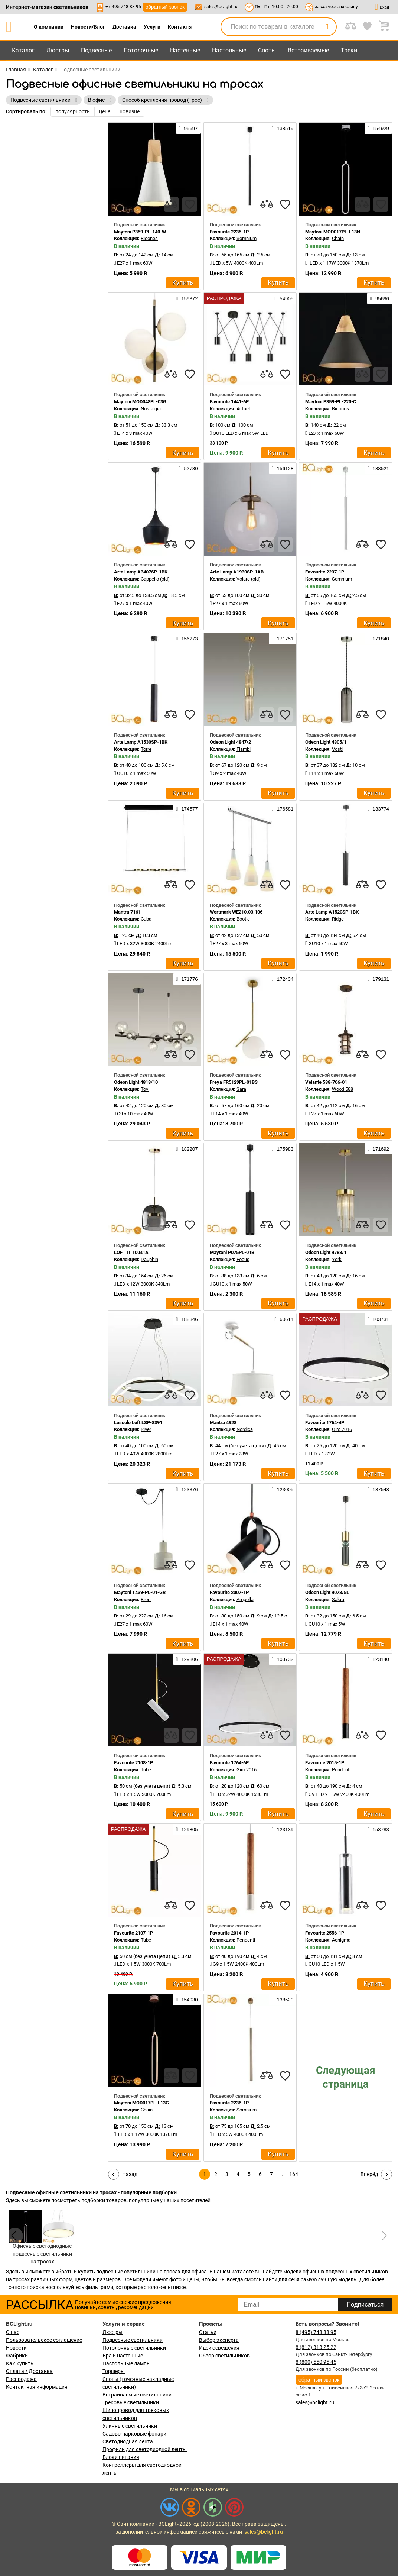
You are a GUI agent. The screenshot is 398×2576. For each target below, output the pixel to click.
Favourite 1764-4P (324, 1422)
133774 (378, 809)
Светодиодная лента (127, 2441)
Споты (267, 50)
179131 (378, 979)
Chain (338, 238)
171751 (282, 638)
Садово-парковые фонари (134, 2434)
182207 (187, 1149)
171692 (378, 1149)
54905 (283, 298)
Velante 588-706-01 (326, 1082)
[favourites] (189, 204)
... (282, 2174)
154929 (378, 128)
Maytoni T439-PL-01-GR (140, 1592)
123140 (378, 1659)
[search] (326, 26)
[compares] (171, 204)
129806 (187, 1659)
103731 (378, 1319)
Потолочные (141, 50)
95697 (188, 128)
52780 (188, 468)
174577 (187, 809)
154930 (187, 2000)
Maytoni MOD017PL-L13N (332, 232)
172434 (282, 979)
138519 (282, 128)
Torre (146, 749)
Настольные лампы (126, 2363)
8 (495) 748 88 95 (316, 2332)
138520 (282, 2000)
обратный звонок (165, 7)
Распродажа (21, 2379)
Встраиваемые (308, 50)
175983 (282, 1149)
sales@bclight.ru (221, 6)
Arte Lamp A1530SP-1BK (140, 742)
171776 (187, 979)
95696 (379, 298)
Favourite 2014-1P (229, 1933)
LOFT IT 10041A (131, 1252)
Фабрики (17, 2356)
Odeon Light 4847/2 (230, 742)
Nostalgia (151, 408)
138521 (378, 468)
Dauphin (149, 1259)
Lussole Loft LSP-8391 (138, 1422)
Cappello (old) (155, 579)
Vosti (337, 749)
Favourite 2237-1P (324, 572)
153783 (378, 1829)
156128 (282, 468)
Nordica (244, 1429)
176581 (282, 809)
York (337, 1259)
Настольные (229, 50)
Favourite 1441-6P (229, 401)
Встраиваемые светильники (137, 2395)
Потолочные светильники (134, 2348)
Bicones (149, 238)
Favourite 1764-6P (229, 1762)
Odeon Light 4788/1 (325, 1252)
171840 (378, 638)
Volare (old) (248, 579)
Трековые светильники (130, 2402)
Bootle (243, 919)
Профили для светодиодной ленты (144, 2449)
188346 (187, 1319)
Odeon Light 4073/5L (327, 1592)
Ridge (338, 919)
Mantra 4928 (223, 1422)
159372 (187, 298)
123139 (282, 1829)
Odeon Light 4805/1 (325, 742)
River (146, 1429)
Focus (242, 1259)
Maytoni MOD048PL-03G (140, 401)
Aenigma (341, 1940)
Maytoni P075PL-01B (232, 1252)
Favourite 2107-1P (133, 1933)
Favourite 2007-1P (229, 1592)
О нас (12, 2332)
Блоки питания (120, 2457)
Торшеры (113, 2371)
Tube (146, 1769)
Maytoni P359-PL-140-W (140, 232)
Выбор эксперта (219, 2340)
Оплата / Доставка (29, 2371)
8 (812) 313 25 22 (316, 2347)
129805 (187, 1829)
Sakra (338, 1599)
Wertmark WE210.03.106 (236, 912)
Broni (146, 1599)
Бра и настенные (122, 2356)
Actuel (243, 408)
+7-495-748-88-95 (123, 6)
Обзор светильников (224, 2356)
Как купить (19, 2363)
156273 (187, 638)
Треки (349, 50)
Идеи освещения (219, 2348)
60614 (283, 1319)
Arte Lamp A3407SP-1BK (140, 572)
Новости (16, 2348)
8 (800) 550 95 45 (316, 2362)
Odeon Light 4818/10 (136, 1082)
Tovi (145, 1089)
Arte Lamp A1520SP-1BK (332, 912)
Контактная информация (37, 2387)
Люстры (57, 50)
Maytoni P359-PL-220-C (330, 401)
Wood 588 (342, 1089)
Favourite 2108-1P (133, 1762)
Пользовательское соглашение (44, 2340)
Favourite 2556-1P (324, 1933)
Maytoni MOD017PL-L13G (141, 2102)
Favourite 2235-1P (229, 232)
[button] (383, 2236)
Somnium (246, 238)
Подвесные (96, 50)
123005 (282, 1489)
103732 (282, 1659)
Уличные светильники (129, 2426)
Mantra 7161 (127, 912)
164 (293, 2174)
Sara (241, 1089)
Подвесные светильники (132, 2340)
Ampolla (245, 1599)
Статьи (207, 2332)
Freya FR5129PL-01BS (234, 1082)
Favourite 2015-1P (324, 1762)
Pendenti (341, 1769)
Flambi (243, 749)
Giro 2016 (342, 1429)
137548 (378, 1489)
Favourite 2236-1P (229, 2102)
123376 (187, 1489)
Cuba (146, 919)
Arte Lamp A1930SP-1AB (237, 572)
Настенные (185, 50)
